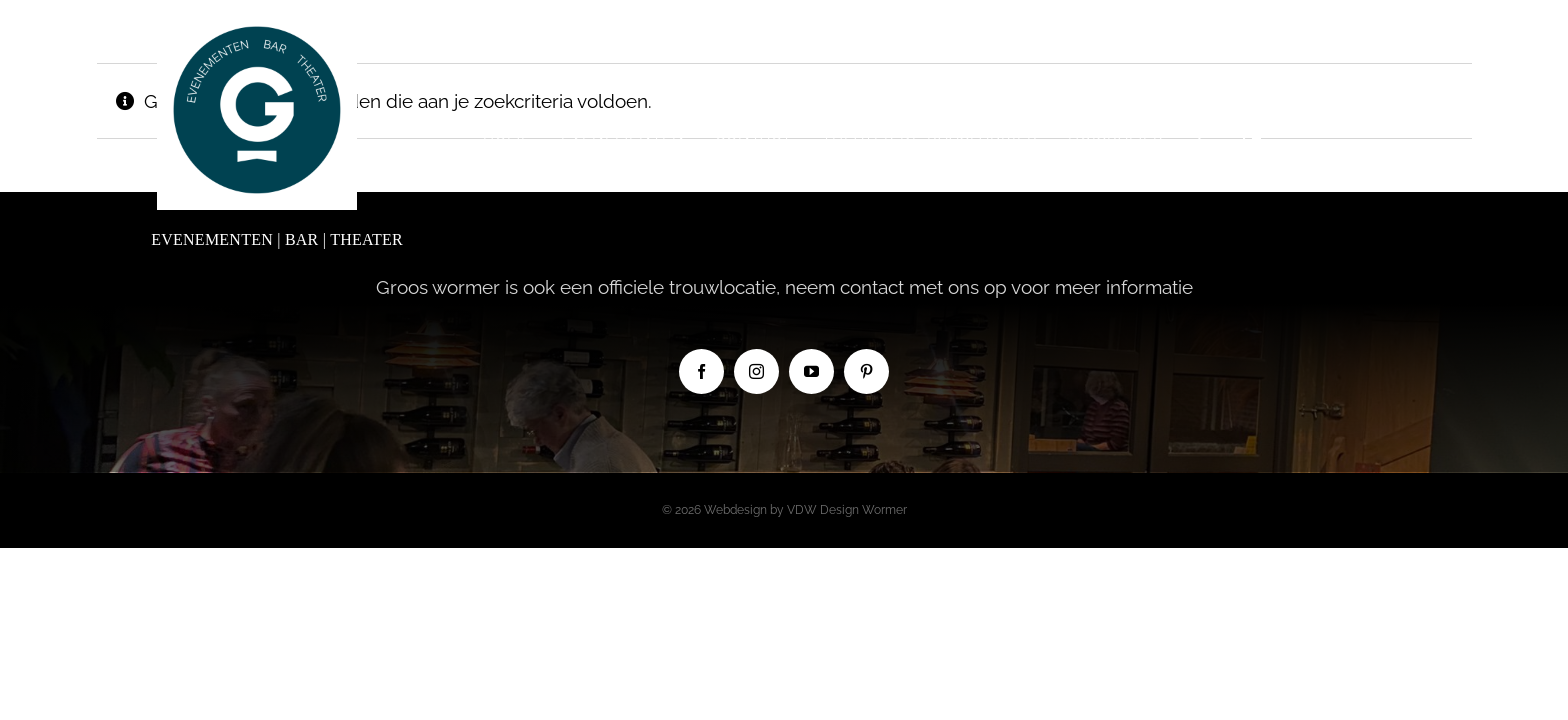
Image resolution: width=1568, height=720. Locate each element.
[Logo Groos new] (257, 19)
